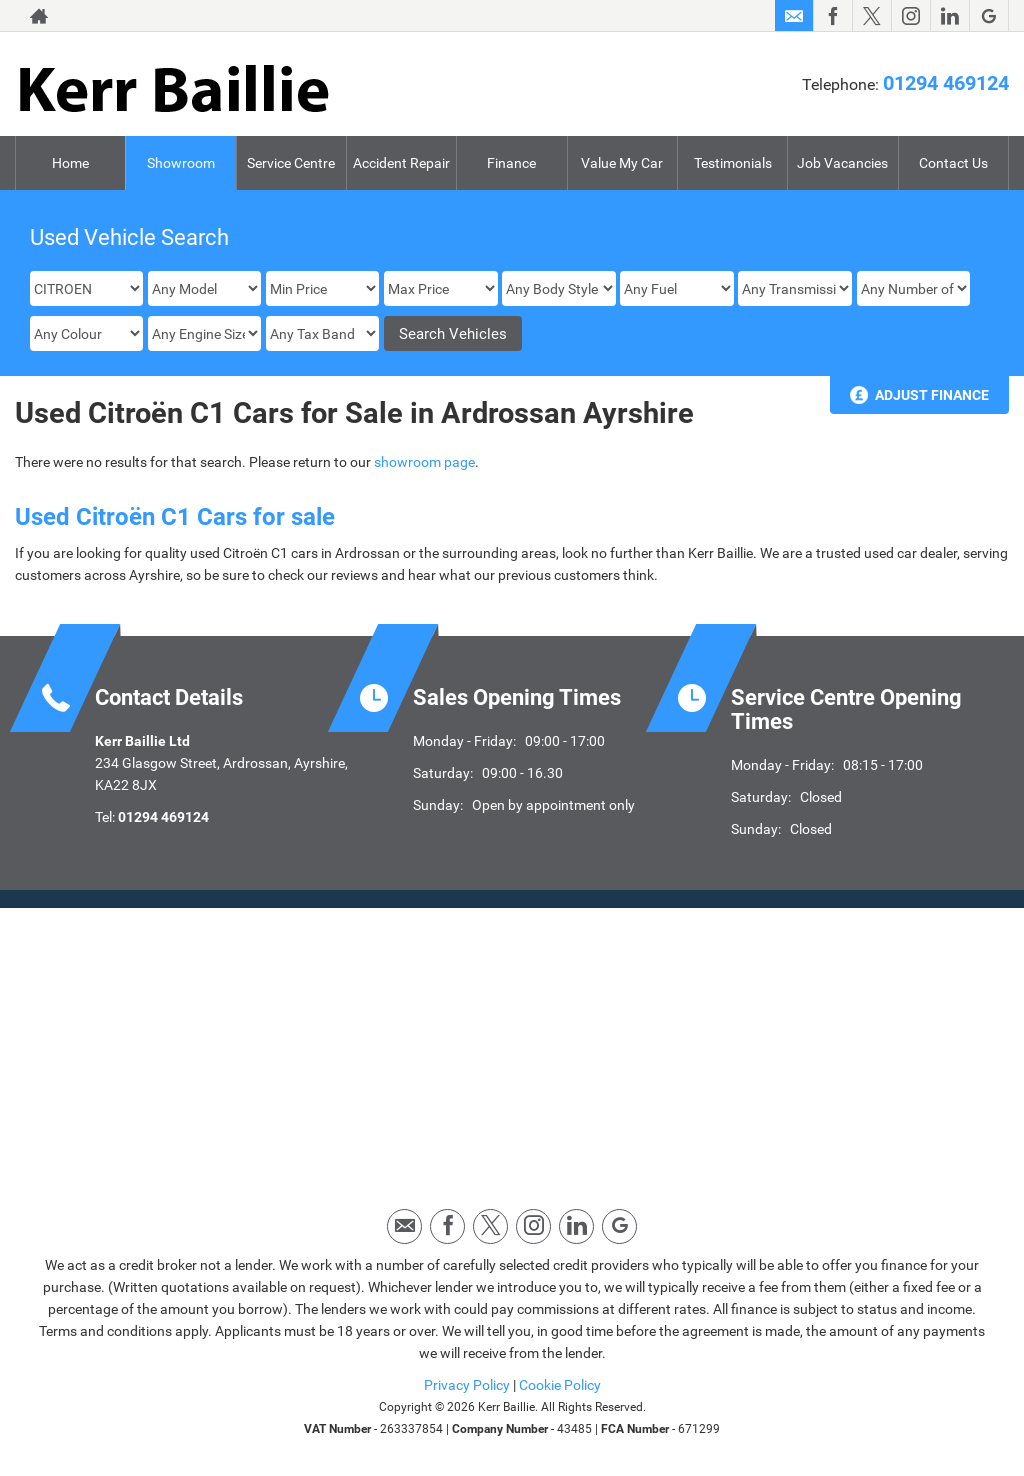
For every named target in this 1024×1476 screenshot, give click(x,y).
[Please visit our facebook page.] (832, 16)
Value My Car (622, 163)
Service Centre (291, 163)
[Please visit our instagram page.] (910, 16)
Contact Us (953, 163)
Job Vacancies (842, 163)
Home (70, 163)
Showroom (181, 163)
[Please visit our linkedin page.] (949, 16)
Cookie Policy (560, 1385)
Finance (511, 163)
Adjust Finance (932, 395)
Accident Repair (401, 163)
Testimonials (733, 163)
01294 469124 (946, 83)
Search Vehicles (453, 334)
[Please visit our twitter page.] (871, 16)
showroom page (424, 462)
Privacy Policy (467, 1385)
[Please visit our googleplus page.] (988, 16)
